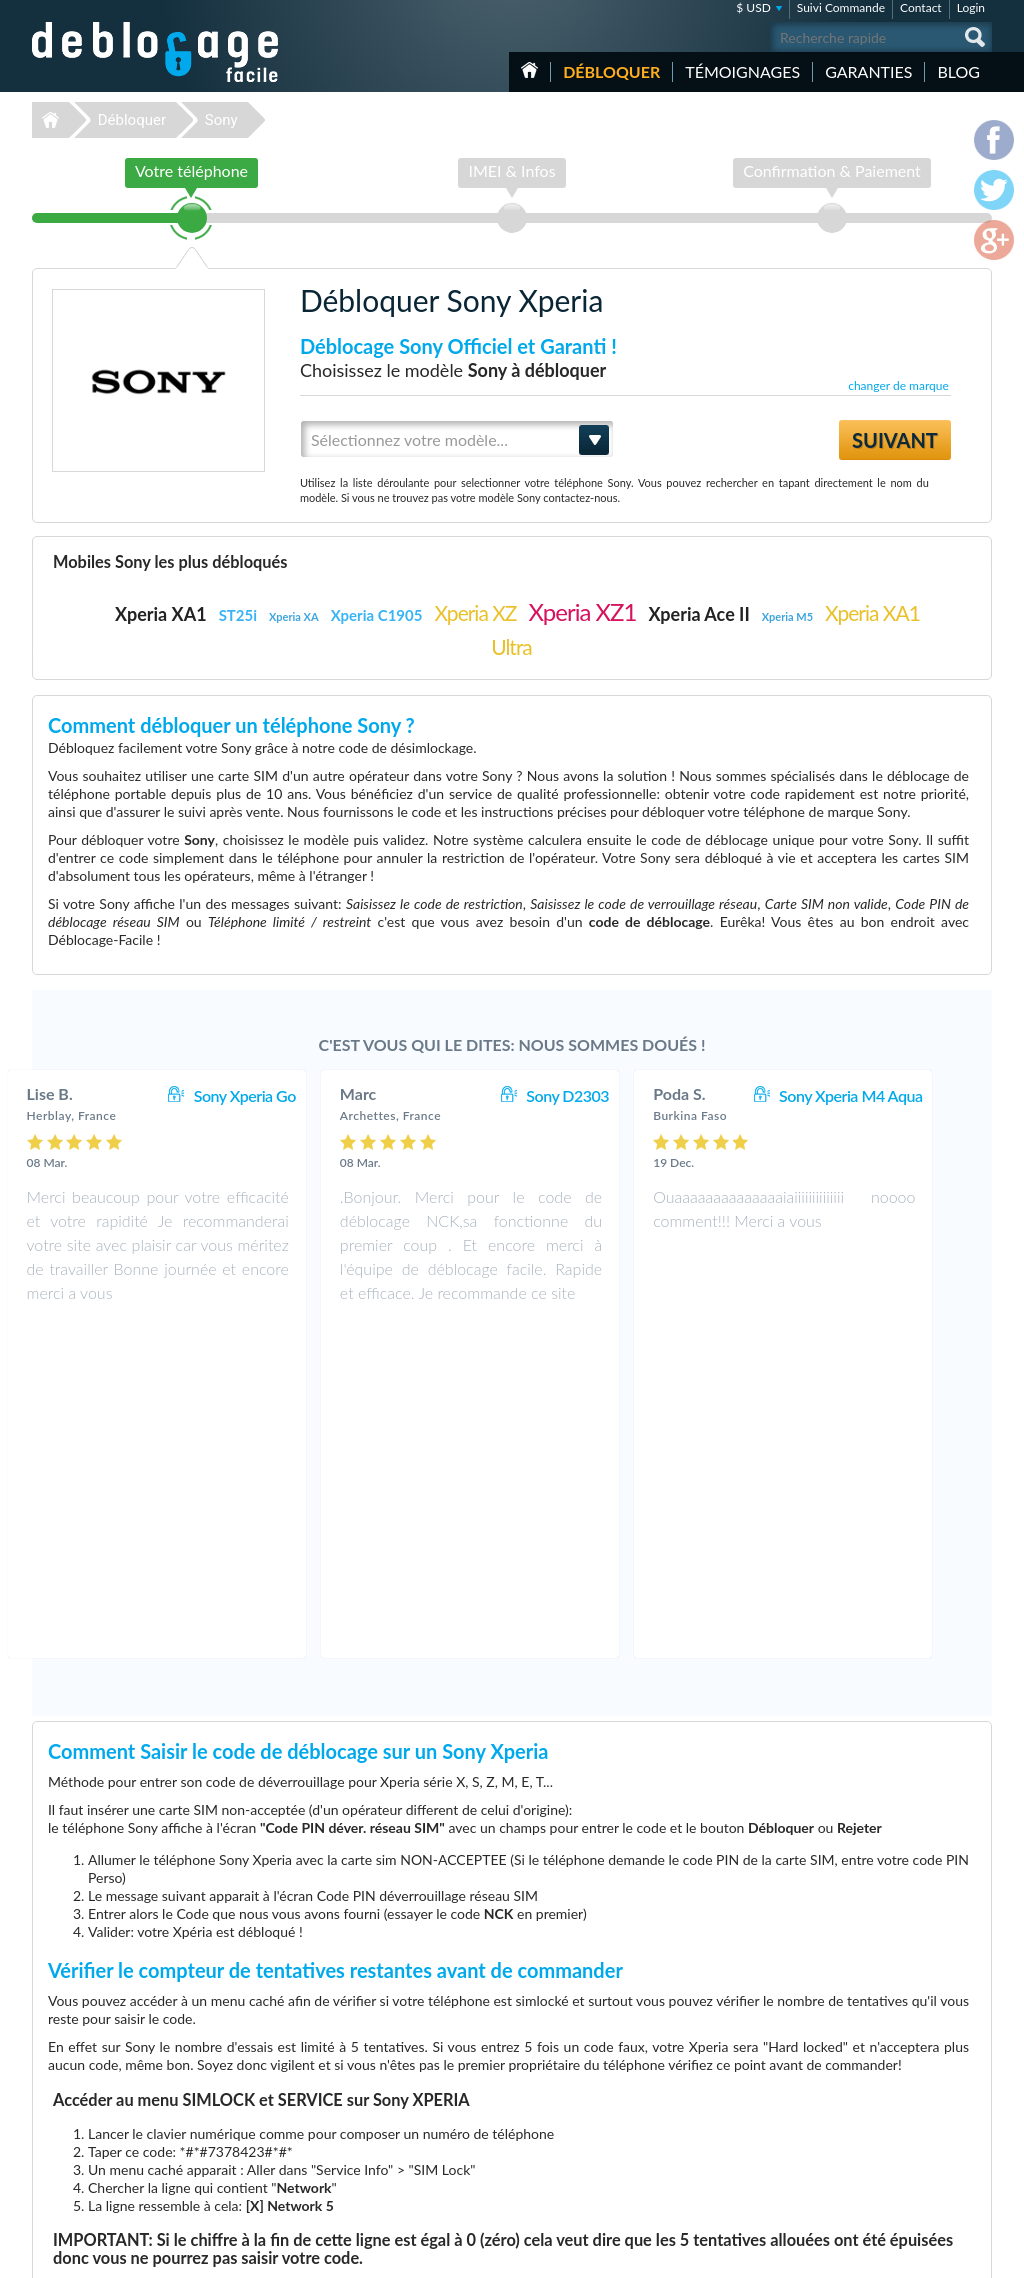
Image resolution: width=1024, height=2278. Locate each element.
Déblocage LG (359, 2102)
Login (971, 7)
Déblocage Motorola (375, 2117)
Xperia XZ (475, 612)
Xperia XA (294, 616)
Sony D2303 (609, 1095)
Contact (921, 7)
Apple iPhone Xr (704, 2132)
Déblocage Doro (365, 2162)
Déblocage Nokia (367, 2132)
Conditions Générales (894, 2085)
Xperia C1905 (377, 615)
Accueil (529, 70)
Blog (958, 71)
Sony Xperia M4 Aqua (892, 1095)
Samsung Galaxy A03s (718, 2102)
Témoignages (742, 71)
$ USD (753, 7)
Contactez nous (880, 2070)
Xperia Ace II (698, 614)
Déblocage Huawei (371, 2177)
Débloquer (611, 71)
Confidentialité (878, 2100)
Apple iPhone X (702, 2162)
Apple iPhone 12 (705, 2177)
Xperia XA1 (161, 614)
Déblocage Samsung (374, 2087)
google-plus (977, 2254)
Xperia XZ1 (583, 611)
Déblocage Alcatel (369, 2147)
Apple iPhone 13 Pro (714, 2072)
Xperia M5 (787, 616)
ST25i (238, 615)
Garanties (868, 71)
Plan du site (871, 2115)
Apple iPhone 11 (705, 2087)
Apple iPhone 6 (702, 2147)
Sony (221, 120)
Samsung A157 (701, 2117)
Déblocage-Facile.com (156, 2058)
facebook (897, 2254)
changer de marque (898, 385)
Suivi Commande (841, 7)
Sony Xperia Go (287, 1095)
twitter (937, 2254)
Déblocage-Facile (156, 52)
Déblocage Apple (367, 2072)
